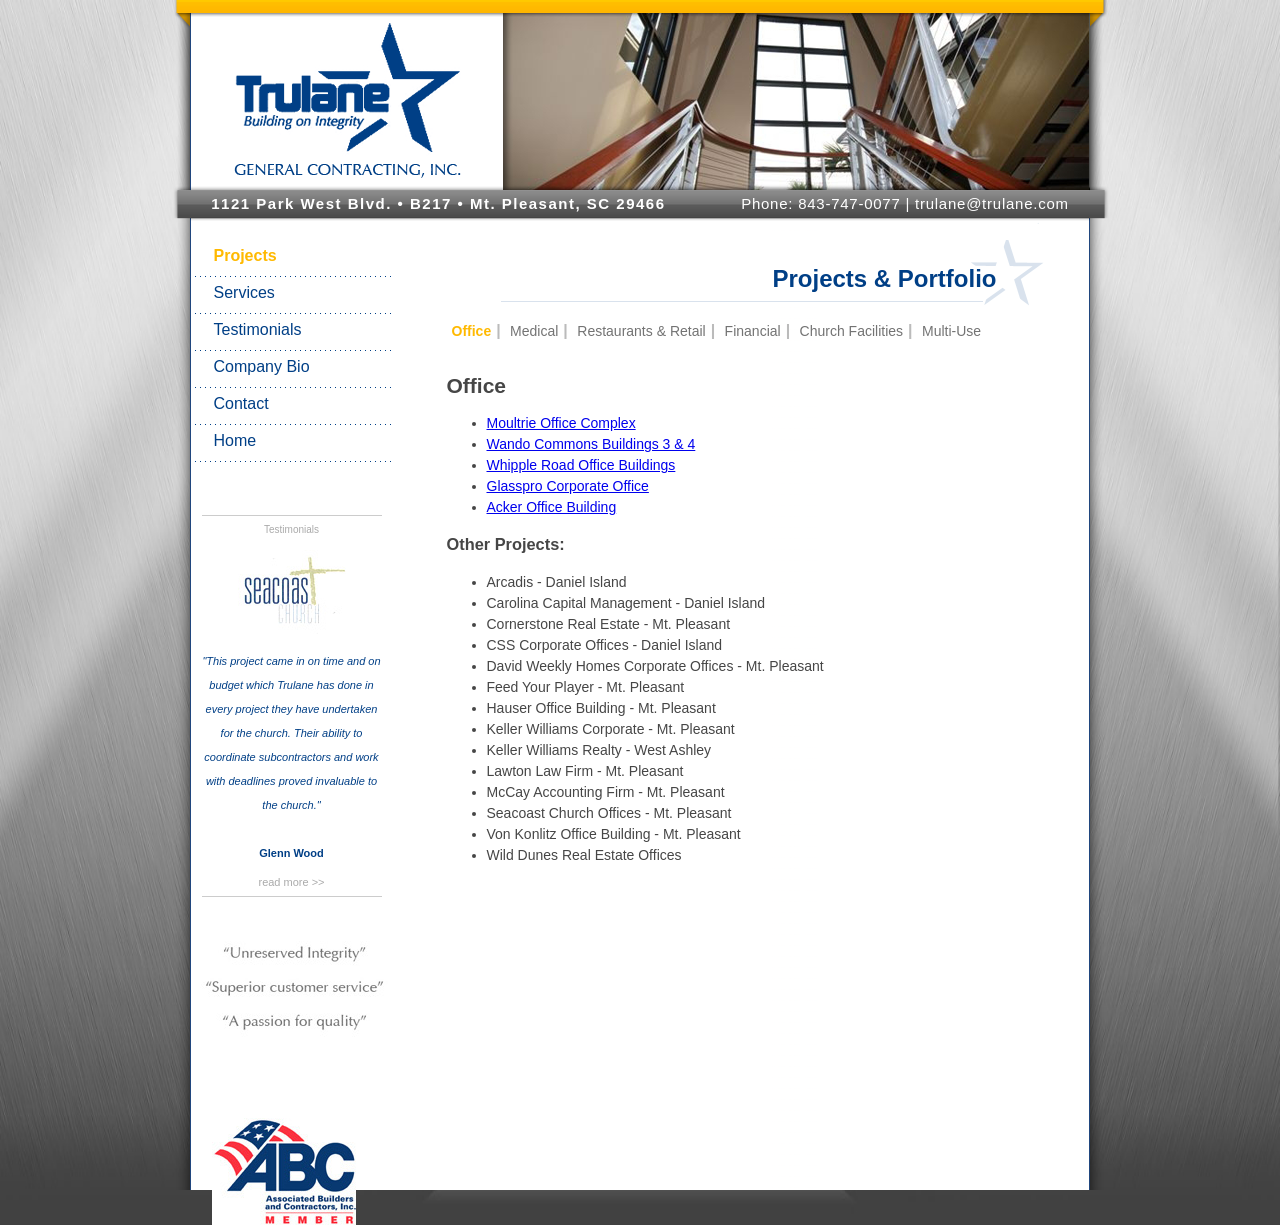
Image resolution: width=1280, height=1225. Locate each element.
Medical (534, 331)
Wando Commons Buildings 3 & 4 (591, 444)
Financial (753, 331)
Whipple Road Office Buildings (581, 465)
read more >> (291, 882)
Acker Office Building (552, 507)
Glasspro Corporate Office (568, 486)
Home (235, 440)
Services (244, 292)
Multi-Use (951, 331)
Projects (245, 255)
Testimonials (258, 329)
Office (472, 331)
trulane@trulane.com (992, 203)
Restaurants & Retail (641, 331)
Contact (241, 403)
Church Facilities (851, 331)
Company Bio (262, 366)
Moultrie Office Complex (561, 423)
